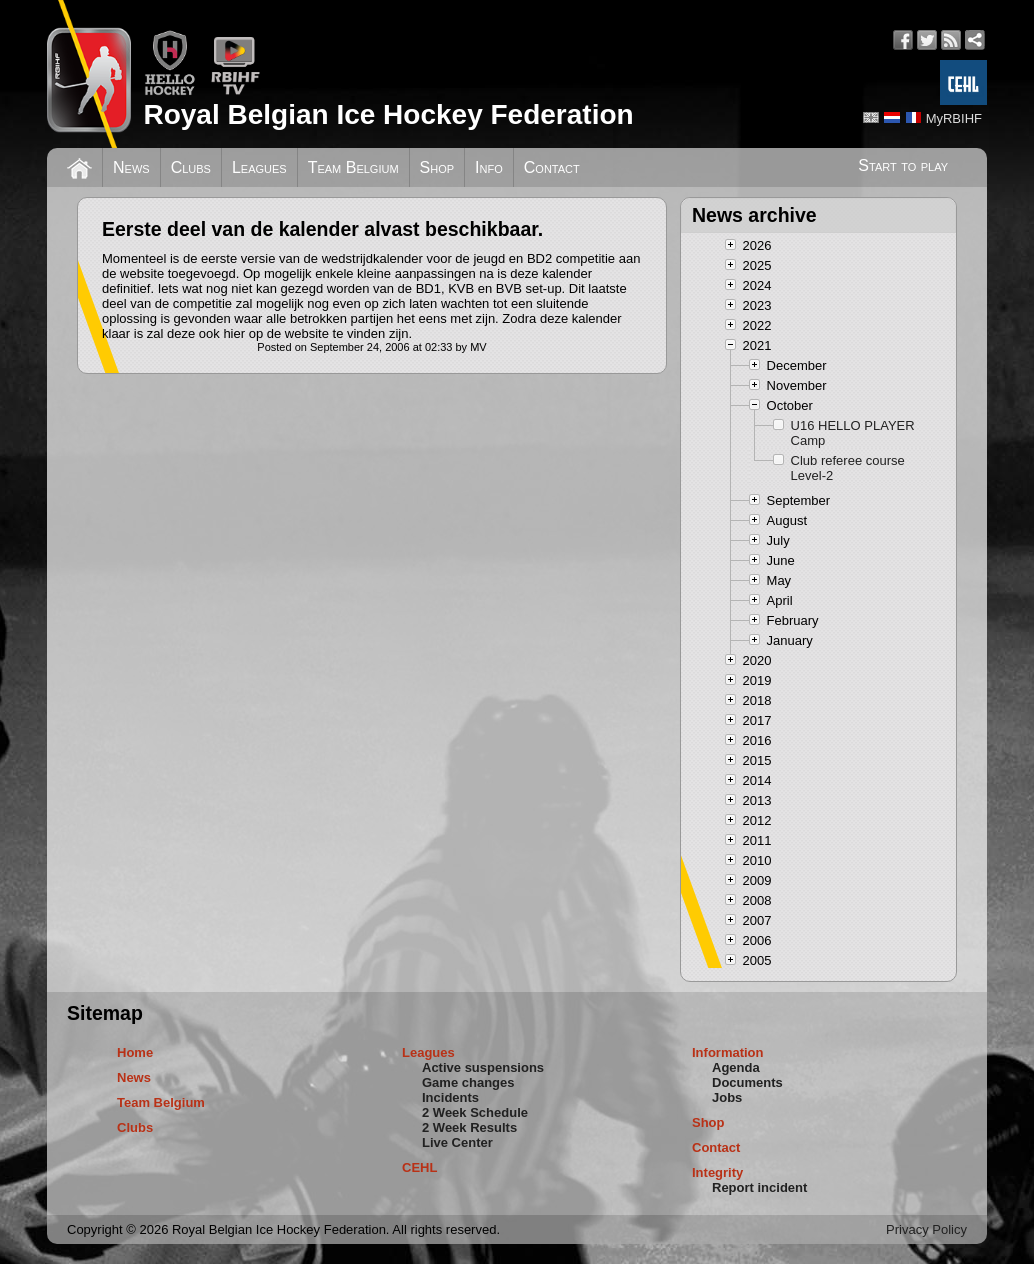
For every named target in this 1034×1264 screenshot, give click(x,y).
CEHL (419, 1167)
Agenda (736, 1067)
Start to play (903, 165)
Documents (747, 1082)
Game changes (468, 1082)
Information (728, 1052)
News (131, 167)
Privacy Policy (926, 1229)
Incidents (450, 1097)
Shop (437, 167)
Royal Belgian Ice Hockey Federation (388, 114)
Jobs (727, 1097)
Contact (552, 167)
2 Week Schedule (475, 1112)
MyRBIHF (954, 118)
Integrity (717, 1172)
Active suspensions (483, 1067)
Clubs (191, 167)
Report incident (759, 1187)
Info (489, 167)
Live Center (457, 1142)
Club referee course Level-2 (848, 468)
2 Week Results (469, 1127)
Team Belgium (353, 167)
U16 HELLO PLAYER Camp (853, 433)
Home (135, 1052)
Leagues (259, 167)
